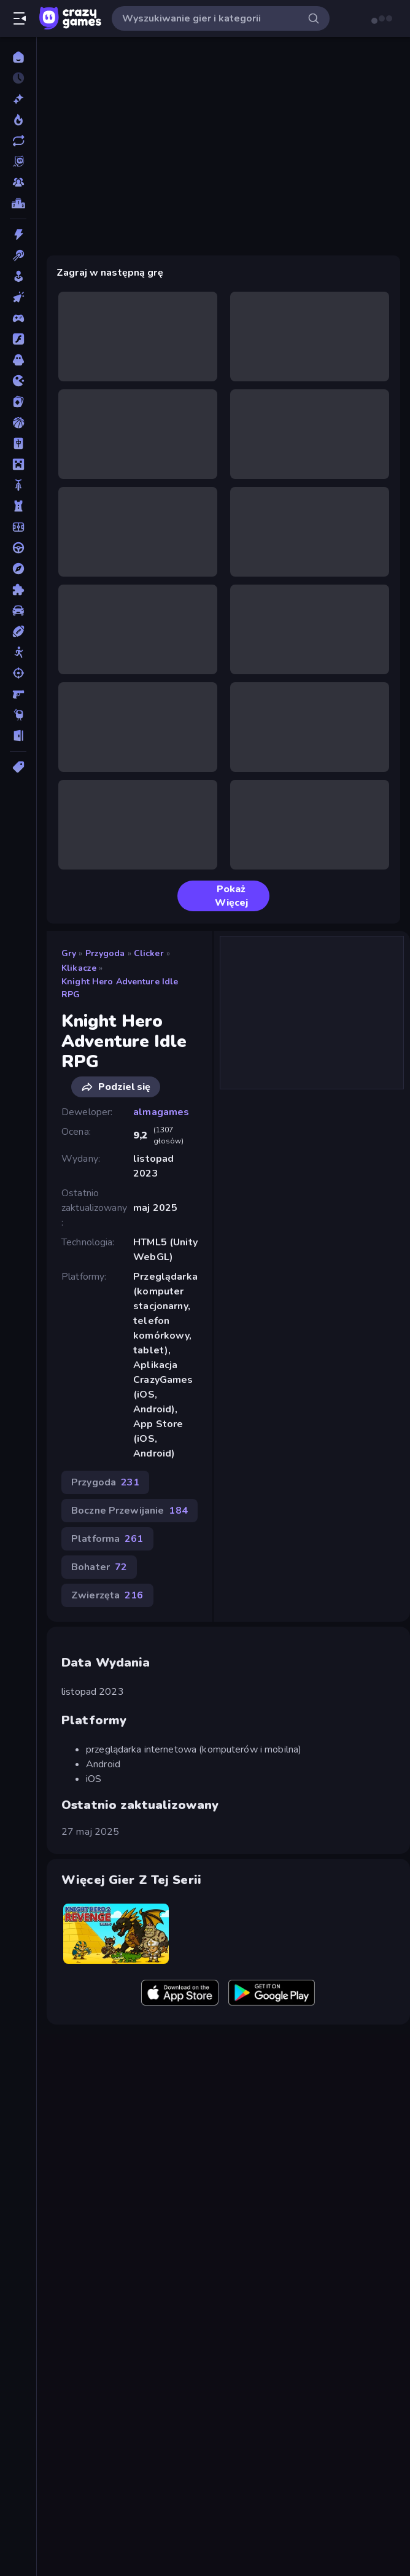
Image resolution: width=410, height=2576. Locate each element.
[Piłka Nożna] (18, 526)
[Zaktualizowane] (18, 140)
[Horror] (18, 359)
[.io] (18, 380)
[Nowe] (18, 98)
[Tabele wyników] (18, 203)
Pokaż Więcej (217, 895)
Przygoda (105, 953)
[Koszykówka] (18, 422)
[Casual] (18, 276)
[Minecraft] (18, 464)
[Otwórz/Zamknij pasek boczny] (19, 18)
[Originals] (18, 161)
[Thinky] (18, 714)
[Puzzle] (18, 589)
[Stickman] (18, 652)
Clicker (149, 953)
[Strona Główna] (18, 57)
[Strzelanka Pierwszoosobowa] (18, 693)
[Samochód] (18, 610)
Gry (68, 953)
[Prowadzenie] (18, 547)
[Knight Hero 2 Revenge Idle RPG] (116, 1933)
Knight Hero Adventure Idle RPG (119, 988)
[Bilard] (18, 255)
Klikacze (78, 968)
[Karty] (18, 401)
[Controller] (18, 318)
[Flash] (18, 339)
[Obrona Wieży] (18, 506)
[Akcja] (18, 234)
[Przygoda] (18, 568)
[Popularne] (18, 119)
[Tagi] (18, 767)
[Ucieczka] (18, 735)
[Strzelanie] (18, 673)
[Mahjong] (18, 443)
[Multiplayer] (18, 182)
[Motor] (18, 485)
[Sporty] (18, 631)
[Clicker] (18, 297)
